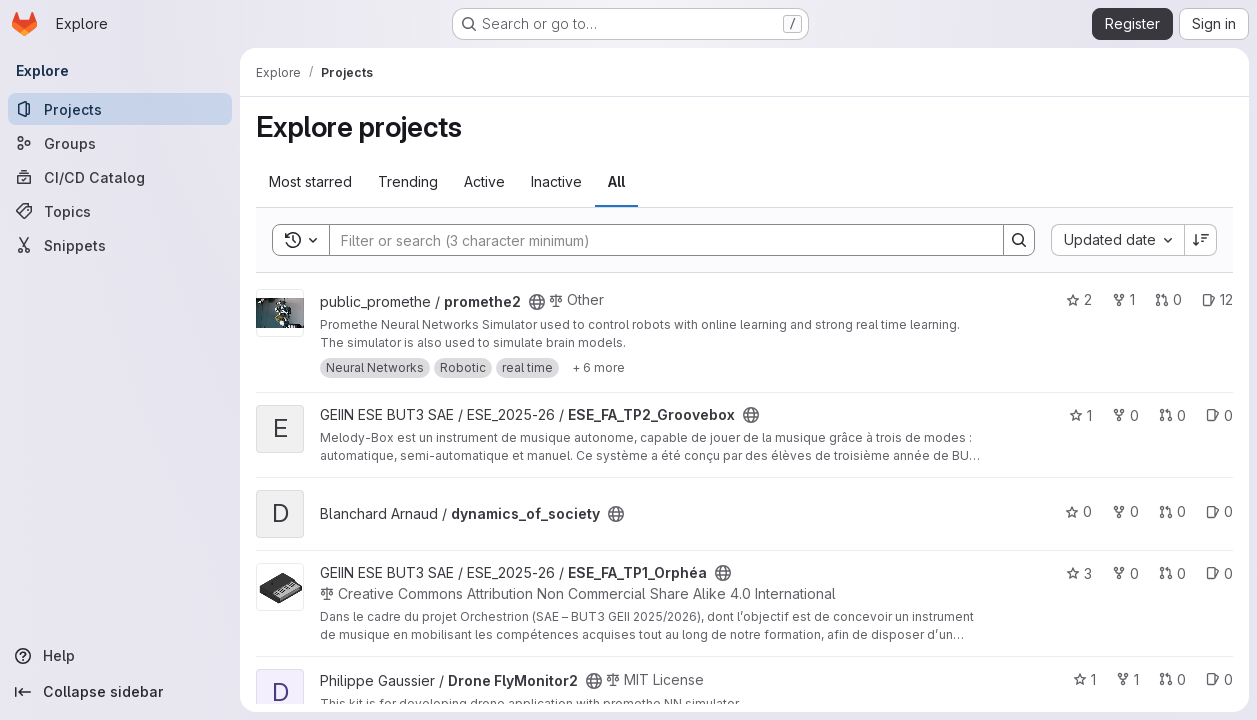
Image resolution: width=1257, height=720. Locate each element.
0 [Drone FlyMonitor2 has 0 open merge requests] (1172, 679)
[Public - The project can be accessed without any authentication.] (537, 302)
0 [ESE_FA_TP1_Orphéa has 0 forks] (1125, 573)
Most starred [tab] (310, 181)
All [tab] (616, 181)
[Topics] (120, 211)
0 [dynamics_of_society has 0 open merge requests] (1172, 511)
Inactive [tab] (556, 181)
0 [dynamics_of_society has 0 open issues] (1219, 511)
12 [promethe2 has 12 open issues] (1217, 299)
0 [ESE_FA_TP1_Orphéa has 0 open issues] (1219, 573)
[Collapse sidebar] (120, 692)
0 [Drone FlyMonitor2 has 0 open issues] (1219, 679)
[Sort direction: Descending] (1201, 240)
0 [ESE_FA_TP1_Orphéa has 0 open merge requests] (1172, 573)
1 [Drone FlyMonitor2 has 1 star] (1084, 679)
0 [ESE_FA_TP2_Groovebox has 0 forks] (1125, 415)
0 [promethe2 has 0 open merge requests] (1168, 299)
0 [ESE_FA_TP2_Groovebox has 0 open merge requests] (1172, 415)
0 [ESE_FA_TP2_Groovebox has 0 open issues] (1219, 415)
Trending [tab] (408, 181)
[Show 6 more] (598, 368)
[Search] (656, 240)
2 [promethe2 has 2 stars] (1079, 299)
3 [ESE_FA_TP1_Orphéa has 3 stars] (1079, 573)
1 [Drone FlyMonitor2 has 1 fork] (1127, 679)
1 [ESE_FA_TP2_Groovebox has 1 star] (1080, 415)
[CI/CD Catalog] (120, 177)
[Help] (120, 656)
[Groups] (120, 143)
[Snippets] (120, 245)
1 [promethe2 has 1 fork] (1123, 299)
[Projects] (120, 109)
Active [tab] (484, 181)
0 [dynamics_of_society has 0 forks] (1125, 511)
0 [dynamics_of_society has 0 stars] (1078, 511)
